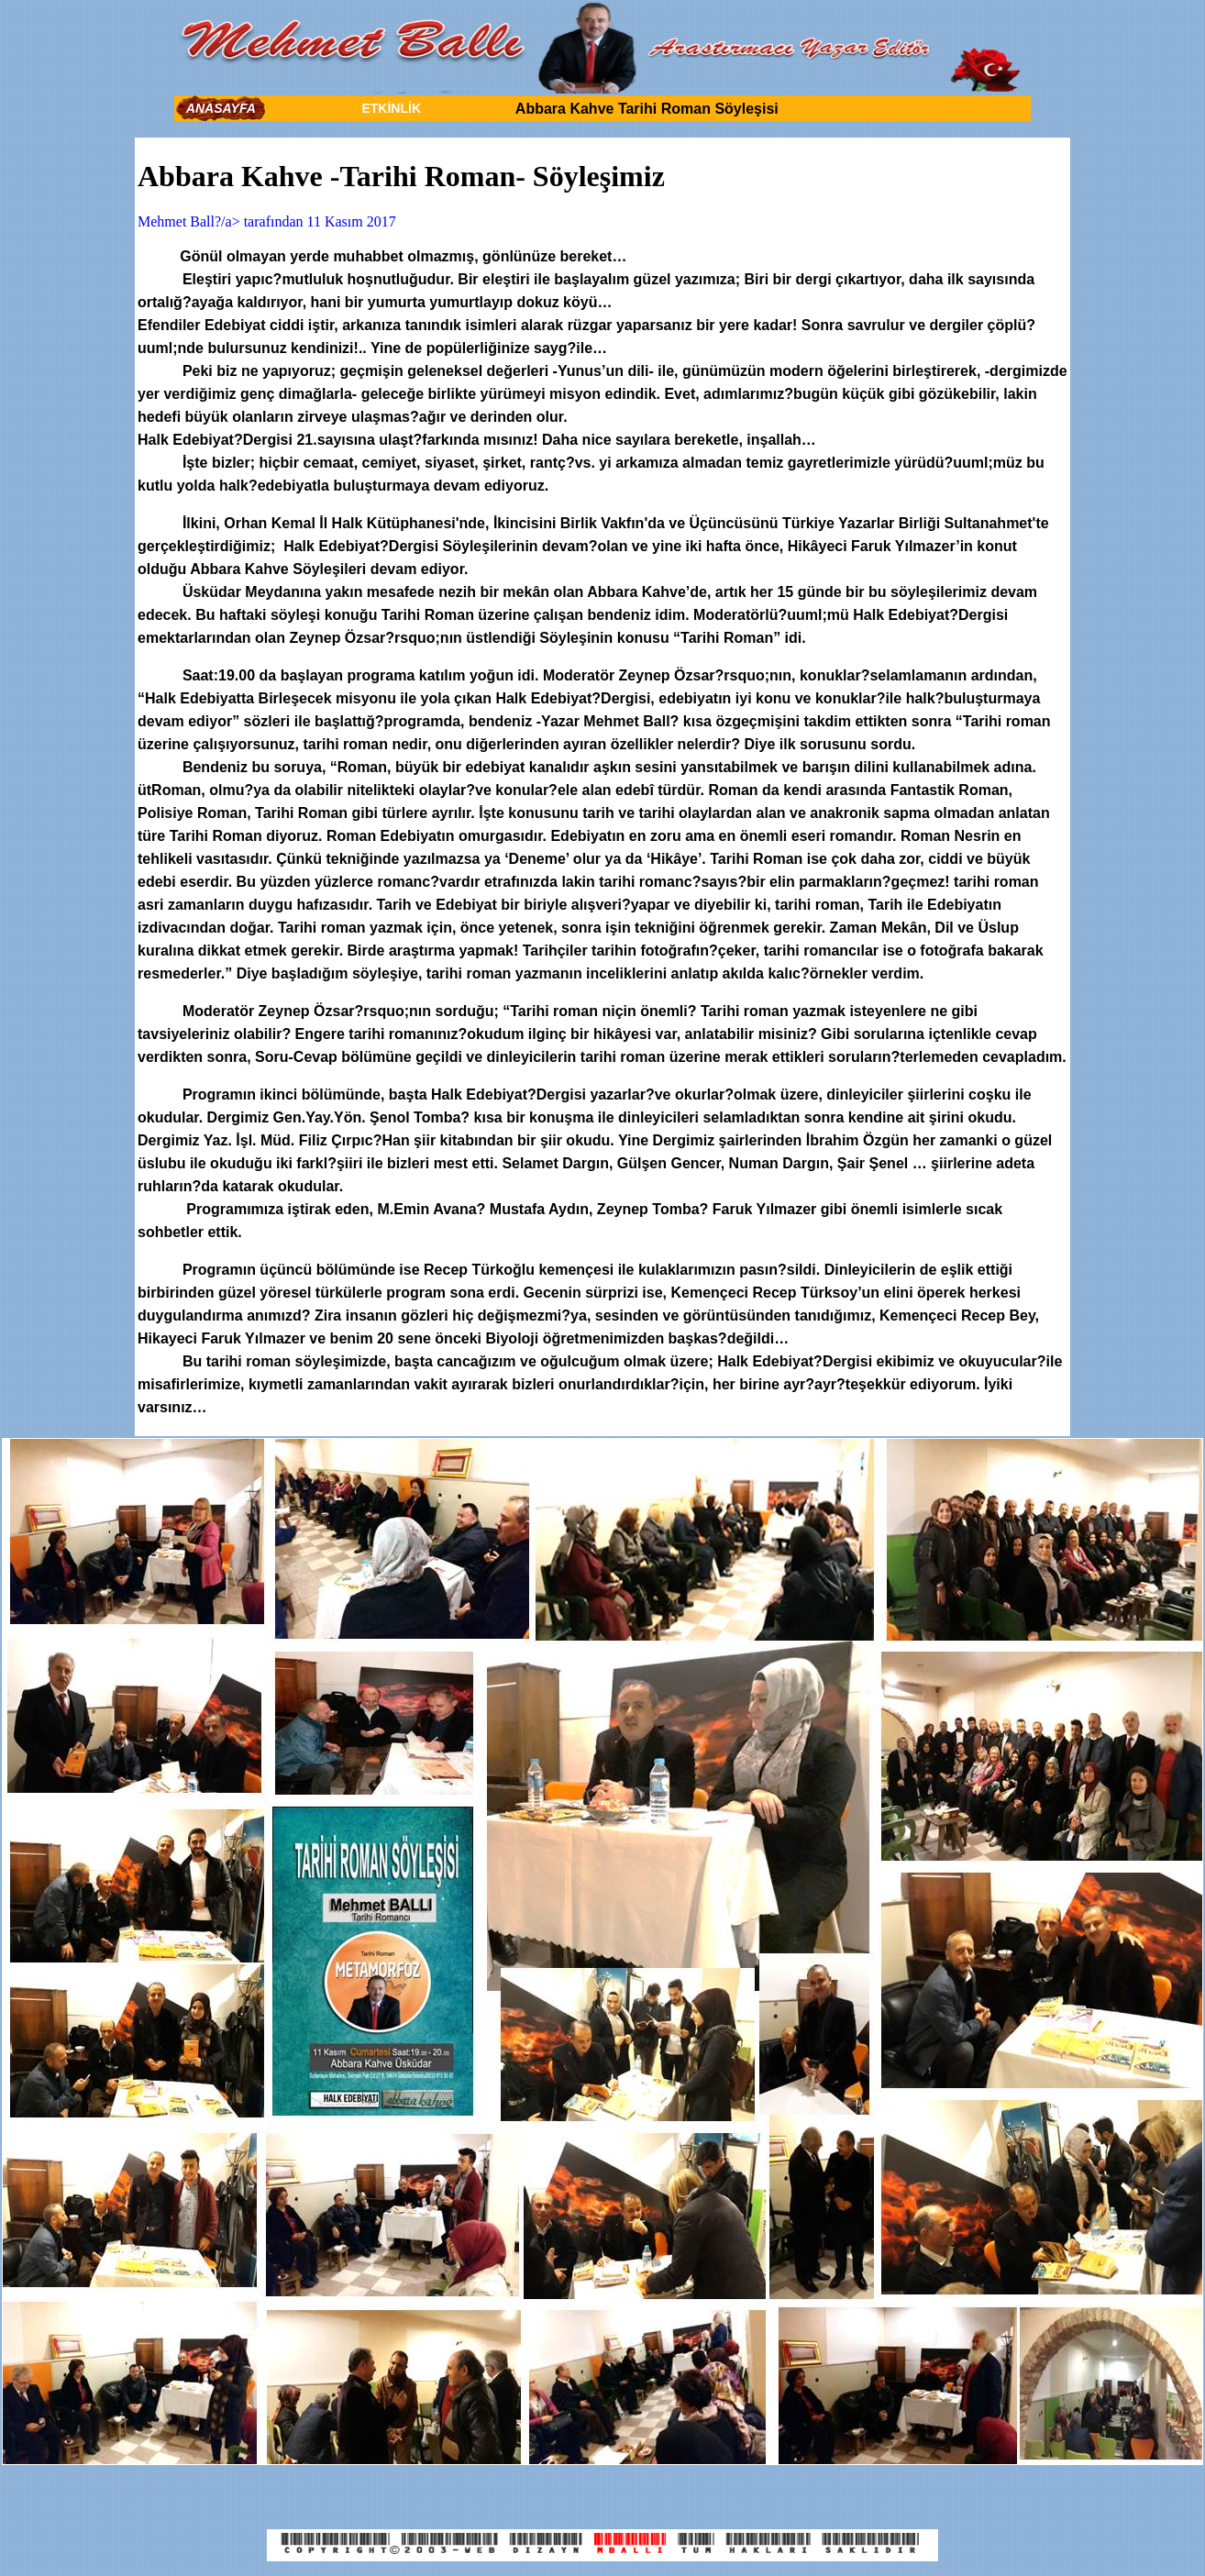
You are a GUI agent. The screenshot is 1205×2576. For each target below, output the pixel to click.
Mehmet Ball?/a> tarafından (222, 221)
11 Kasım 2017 (351, 221)
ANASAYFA (221, 108)
